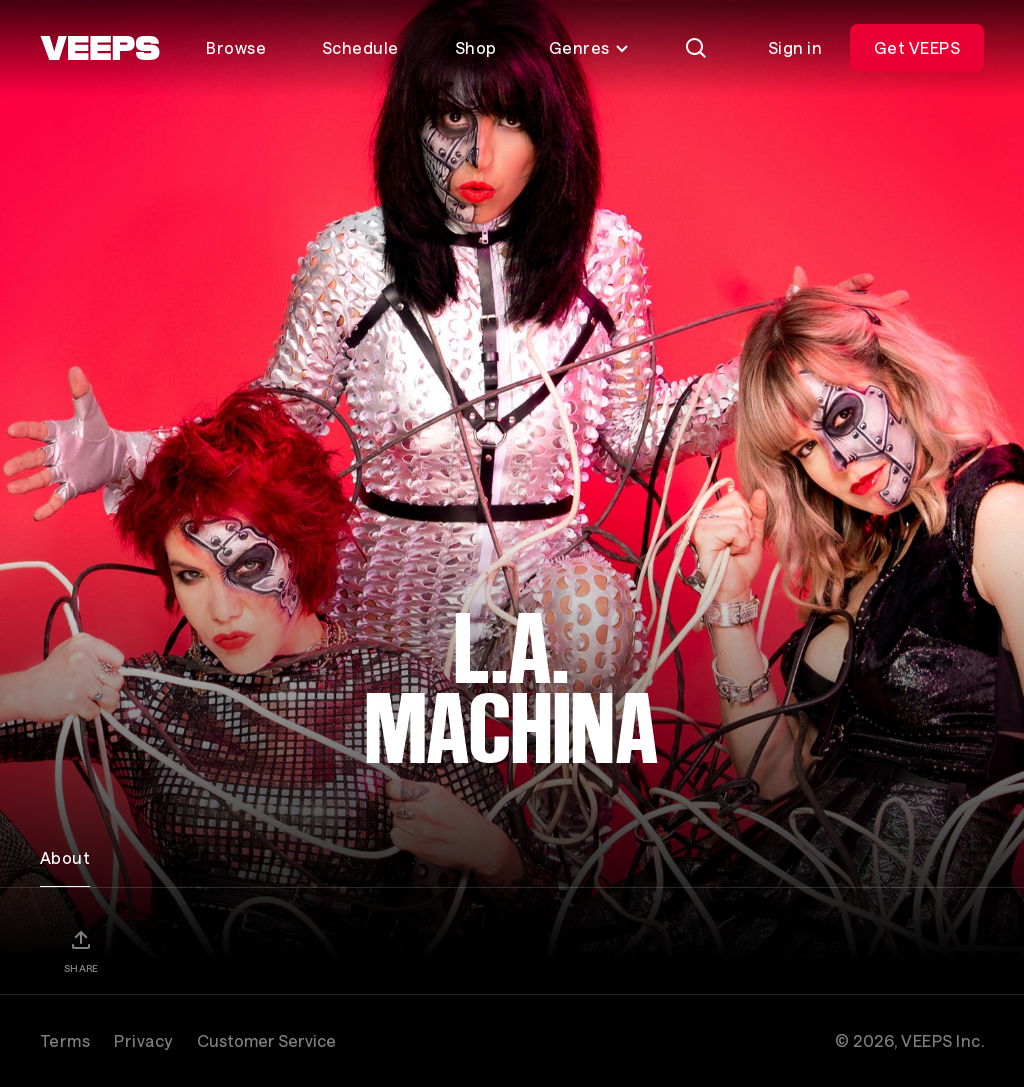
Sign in (795, 47)
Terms (65, 1040)
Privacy (143, 1040)
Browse (236, 47)
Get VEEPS (917, 47)
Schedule (360, 47)
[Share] (81, 951)
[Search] (696, 48)
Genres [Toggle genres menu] (589, 47)
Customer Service (266, 1040)
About (65, 857)
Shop (476, 47)
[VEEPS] (100, 48)
